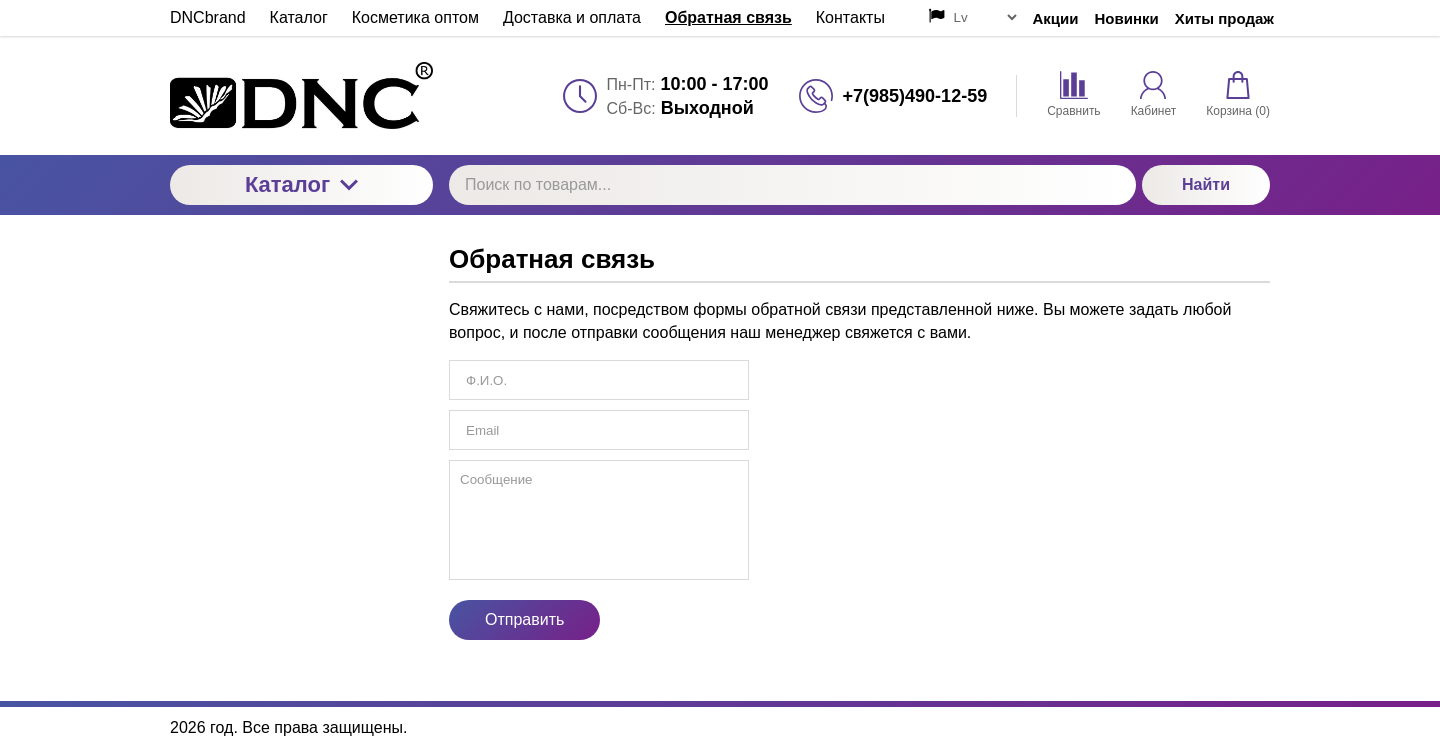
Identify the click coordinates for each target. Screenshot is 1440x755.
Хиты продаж (1224, 18)
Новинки (1127, 18)
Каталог (301, 184)
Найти (1206, 184)
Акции (1056, 18)
